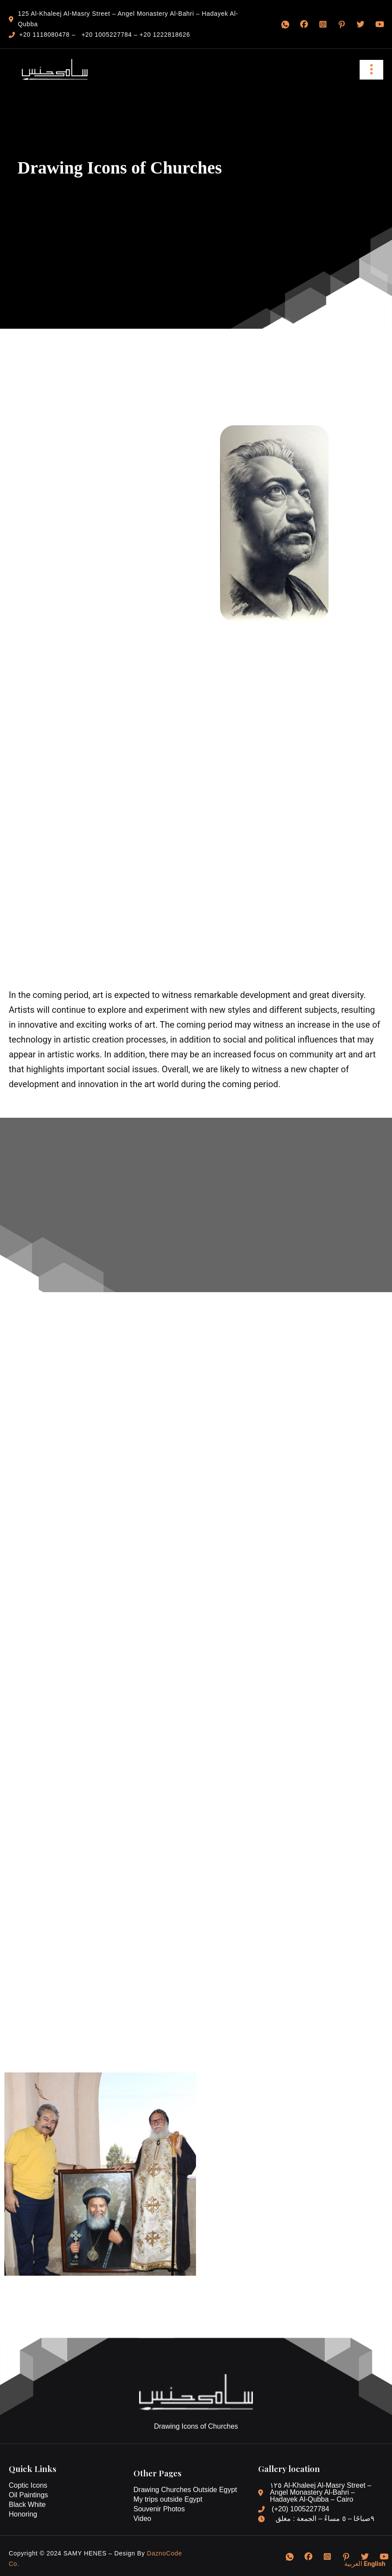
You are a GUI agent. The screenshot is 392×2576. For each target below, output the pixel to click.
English (374, 2564)
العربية (353, 2564)
